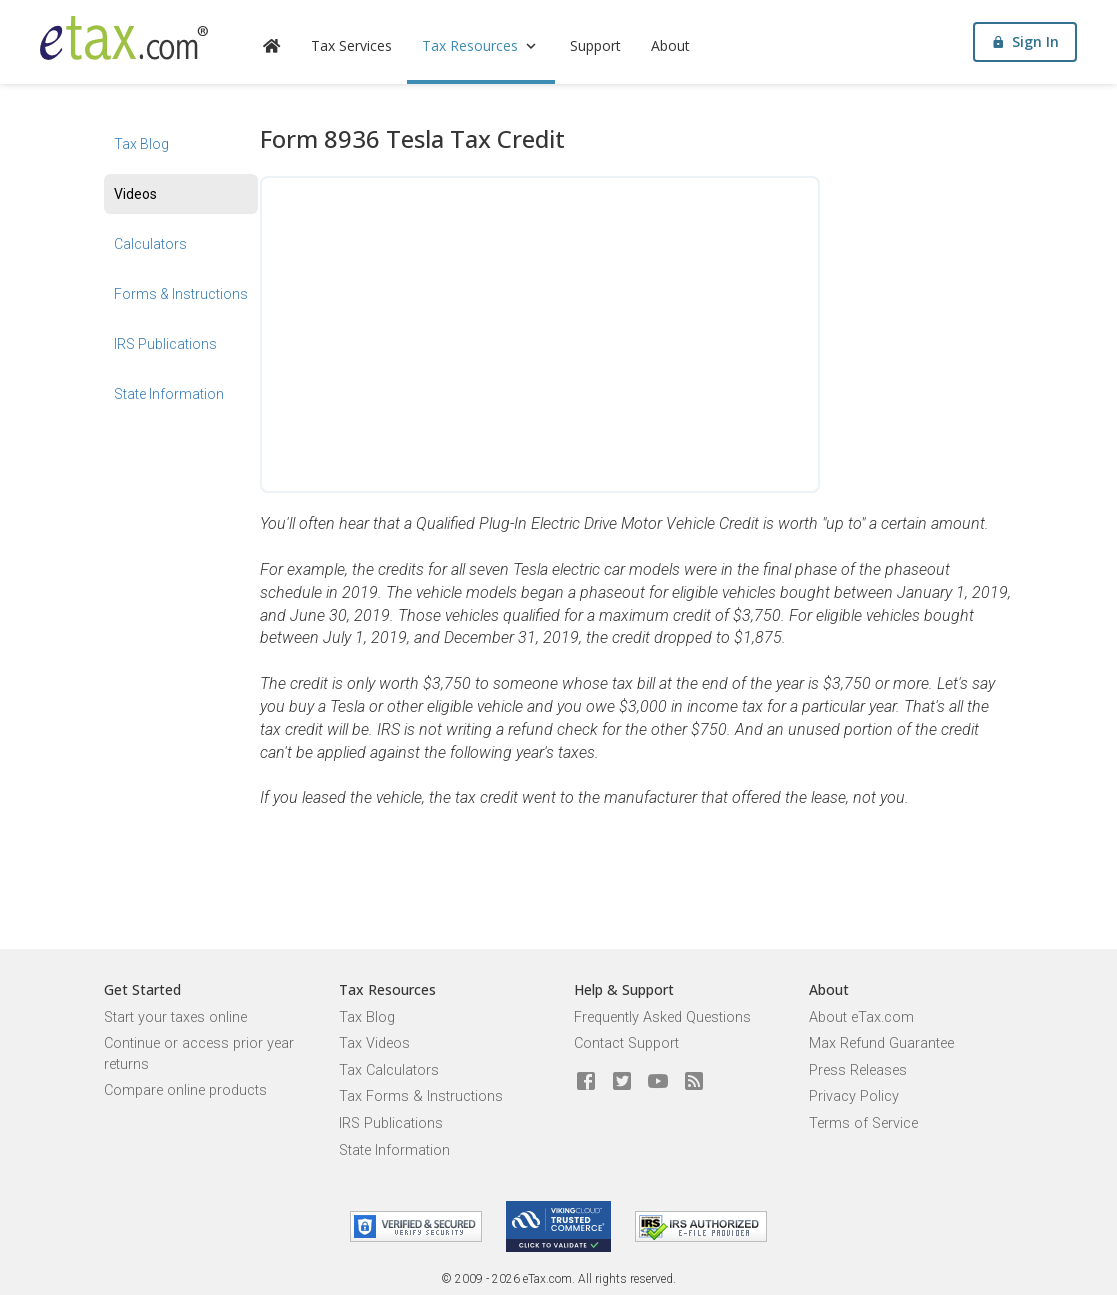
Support (595, 45)
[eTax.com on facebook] (586, 1082)
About (670, 45)
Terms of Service (863, 1123)
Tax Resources (481, 45)
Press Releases (858, 1070)
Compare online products (185, 1090)
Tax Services (351, 45)
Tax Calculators (389, 1070)
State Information (169, 394)
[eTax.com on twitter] (622, 1082)
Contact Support (626, 1043)
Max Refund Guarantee (881, 1043)
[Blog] (694, 1082)
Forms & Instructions (181, 294)
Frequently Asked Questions (662, 1017)
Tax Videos (374, 1043)
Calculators (150, 244)
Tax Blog (141, 144)
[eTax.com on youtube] (658, 1082)
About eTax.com (861, 1017)
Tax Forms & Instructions (421, 1096)
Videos (135, 194)
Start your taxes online (175, 1017)
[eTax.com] (124, 38)
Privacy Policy (854, 1096)
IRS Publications (165, 344)
